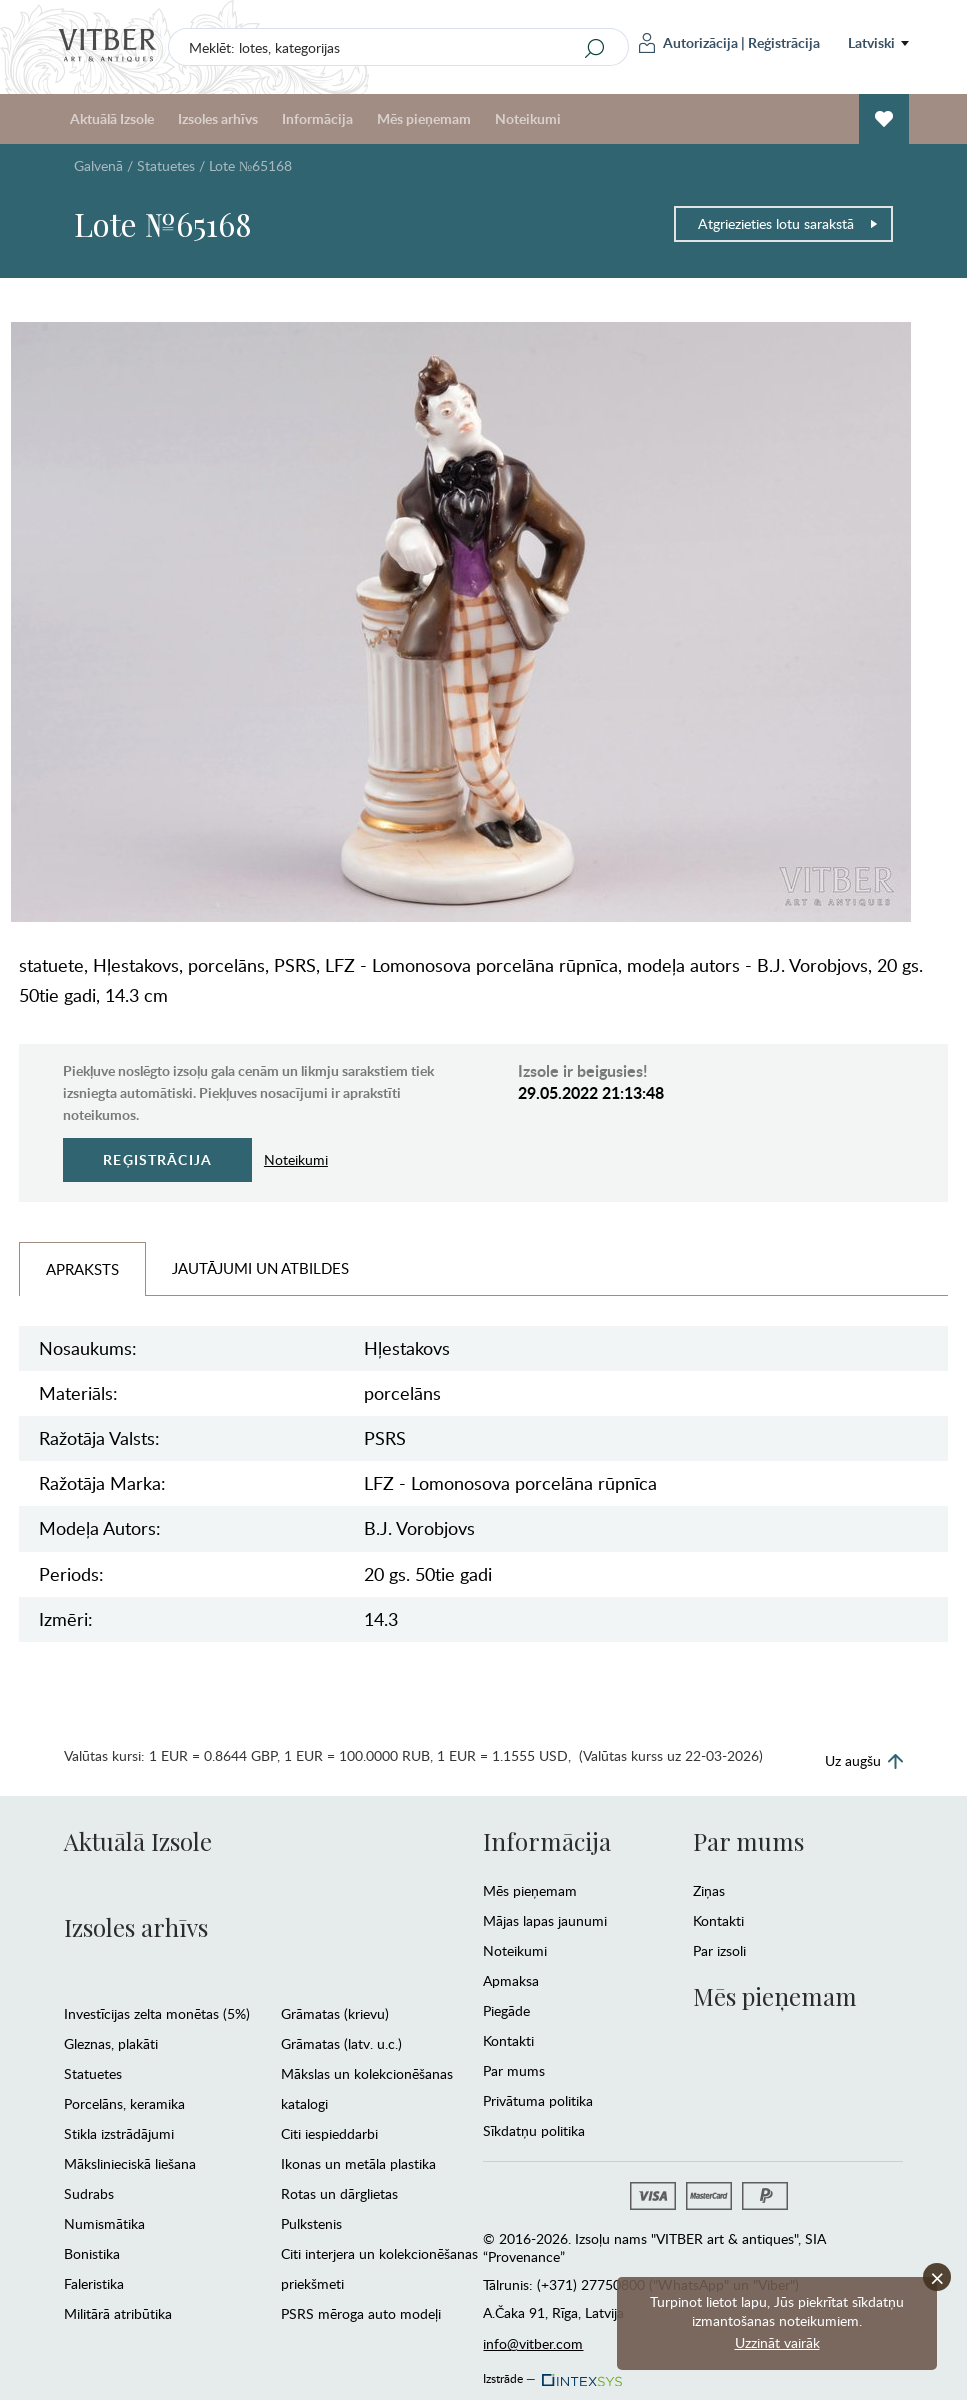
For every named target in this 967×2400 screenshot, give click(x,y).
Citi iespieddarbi (329, 2133)
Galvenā (98, 165)
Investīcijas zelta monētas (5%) (157, 2013)
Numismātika (104, 2223)
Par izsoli (719, 1950)
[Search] (595, 48)
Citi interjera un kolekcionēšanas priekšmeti (379, 2268)
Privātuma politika (538, 2100)
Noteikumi (528, 118)
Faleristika (94, 2283)
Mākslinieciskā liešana (130, 2163)
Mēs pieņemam (424, 118)
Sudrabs (89, 2193)
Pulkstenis (311, 2223)
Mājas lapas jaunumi (545, 1920)
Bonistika (92, 2253)
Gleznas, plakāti (111, 2043)
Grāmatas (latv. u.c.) (341, 2043)
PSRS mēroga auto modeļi (361, 2313)
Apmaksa (511, 1980)
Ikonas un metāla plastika (358, 2163)
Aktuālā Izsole (112, 118)
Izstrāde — (551, 2373)
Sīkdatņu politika (534, 2130)
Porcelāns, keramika (124, 2103)
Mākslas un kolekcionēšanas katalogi (367, 2088)
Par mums (514, 2070)
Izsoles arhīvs (218, 118)
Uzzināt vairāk (777, 2342)
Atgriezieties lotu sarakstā (788, 223)
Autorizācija (688, 43)
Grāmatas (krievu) (335, 2013)
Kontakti (508, 2040)
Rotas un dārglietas (339, 2193)
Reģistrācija (784, 42)
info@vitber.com (533, 2343)
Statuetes (166, 165)
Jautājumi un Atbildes (260, 1268)
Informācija (317, 118)
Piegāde (506, 2010)
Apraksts (82, 1269)
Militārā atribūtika (118, 2313)
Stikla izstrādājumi (119, 2133)
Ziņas (709, 1890)
